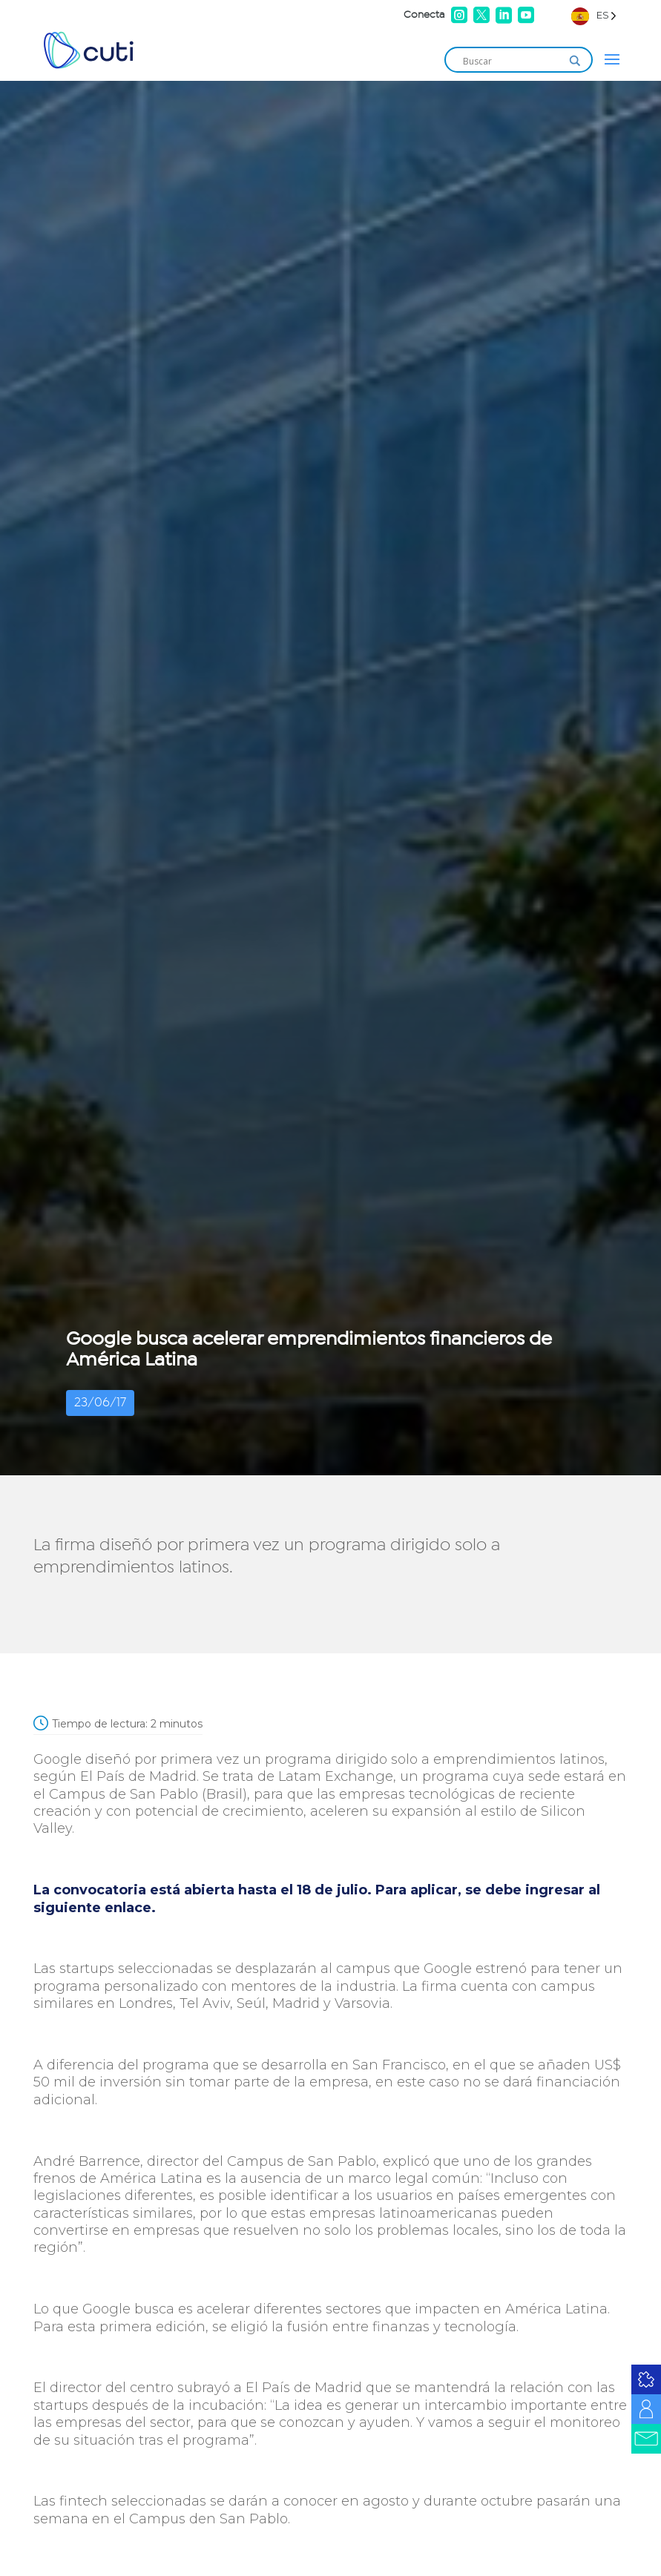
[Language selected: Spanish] (594, 15)
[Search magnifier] (575, 60)
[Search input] (512, 60)
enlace (128, 1908)
